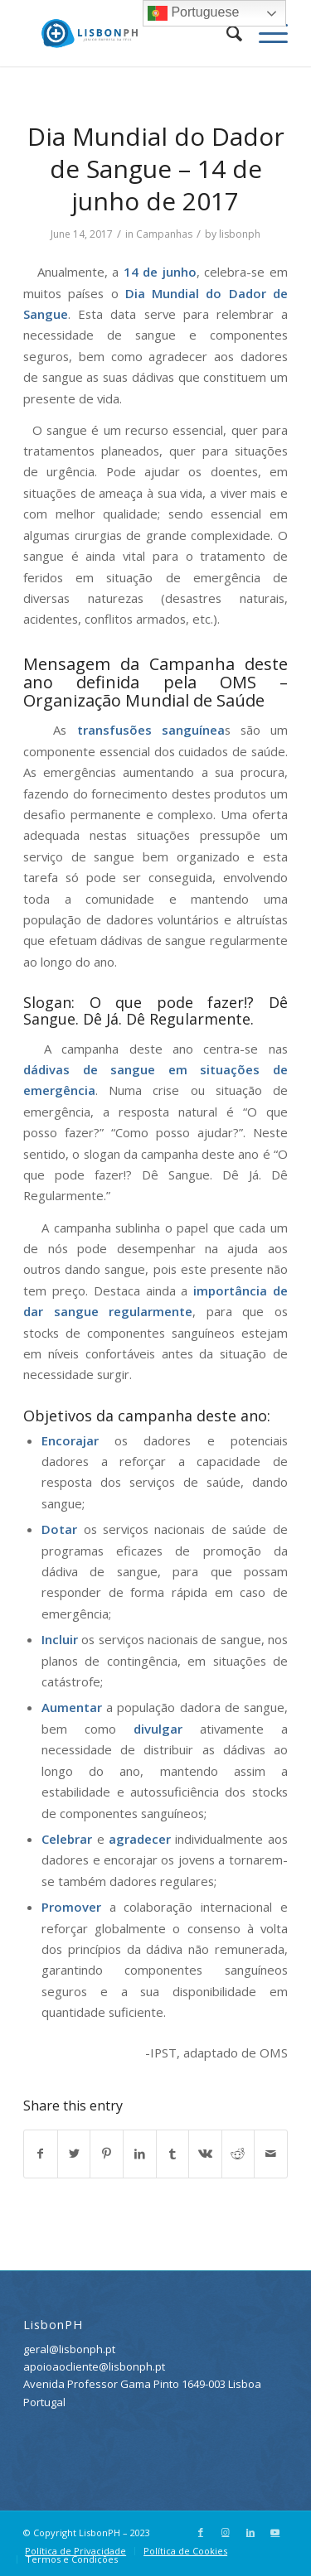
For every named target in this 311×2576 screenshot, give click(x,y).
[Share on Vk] (205, 2153)
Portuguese (193, 13)
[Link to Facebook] (200, 2532)
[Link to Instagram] (225, 2532)
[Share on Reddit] (238, 2153)
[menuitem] (226, 33)
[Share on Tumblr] (173, 2153)
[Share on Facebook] (40, 2153)
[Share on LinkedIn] (140, 2153)
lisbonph (239, 234)
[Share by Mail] (271, 2153)
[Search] (226, 33)
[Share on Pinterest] (106, 2153)
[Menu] (265, 33)
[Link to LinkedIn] (250, 2532)
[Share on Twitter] (74, 2153)
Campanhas (164, 234)
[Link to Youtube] (275, 2532)
